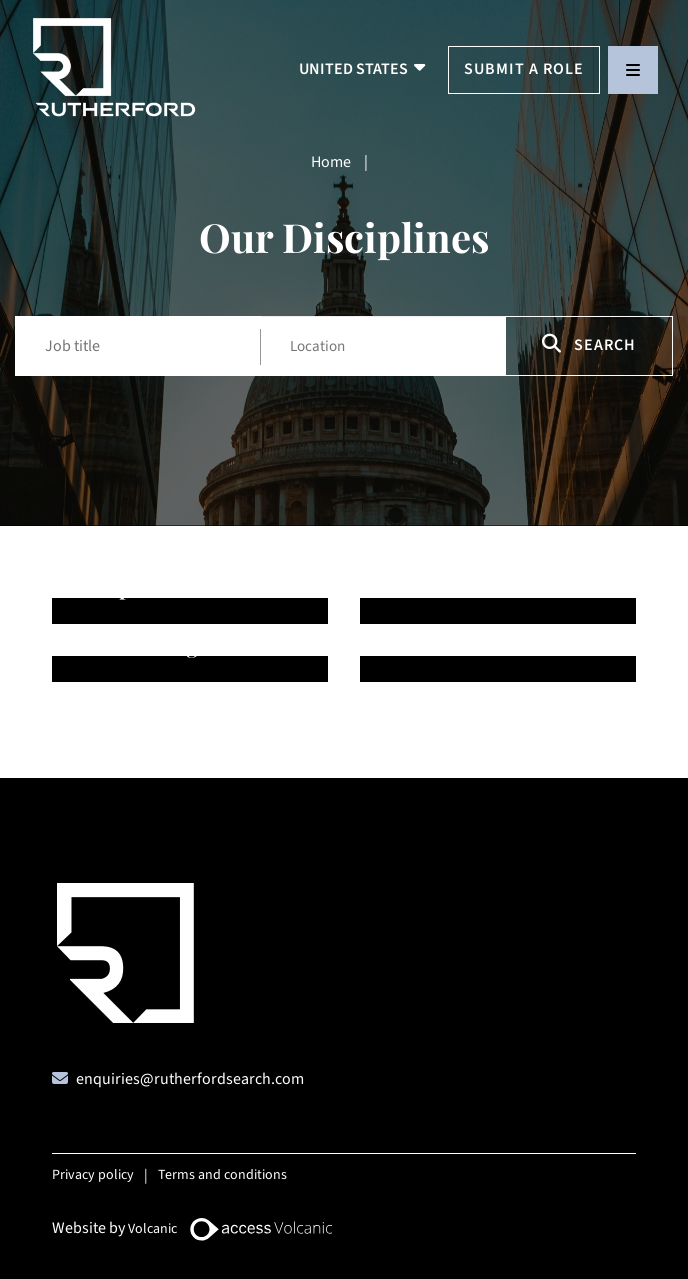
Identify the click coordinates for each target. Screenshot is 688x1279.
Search (589, 344)
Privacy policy (93, 1175)
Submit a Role (524, 69)
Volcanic (152, 1229)
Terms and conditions (222, 1175)
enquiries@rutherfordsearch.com (190, 1079)
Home (331, 162)
